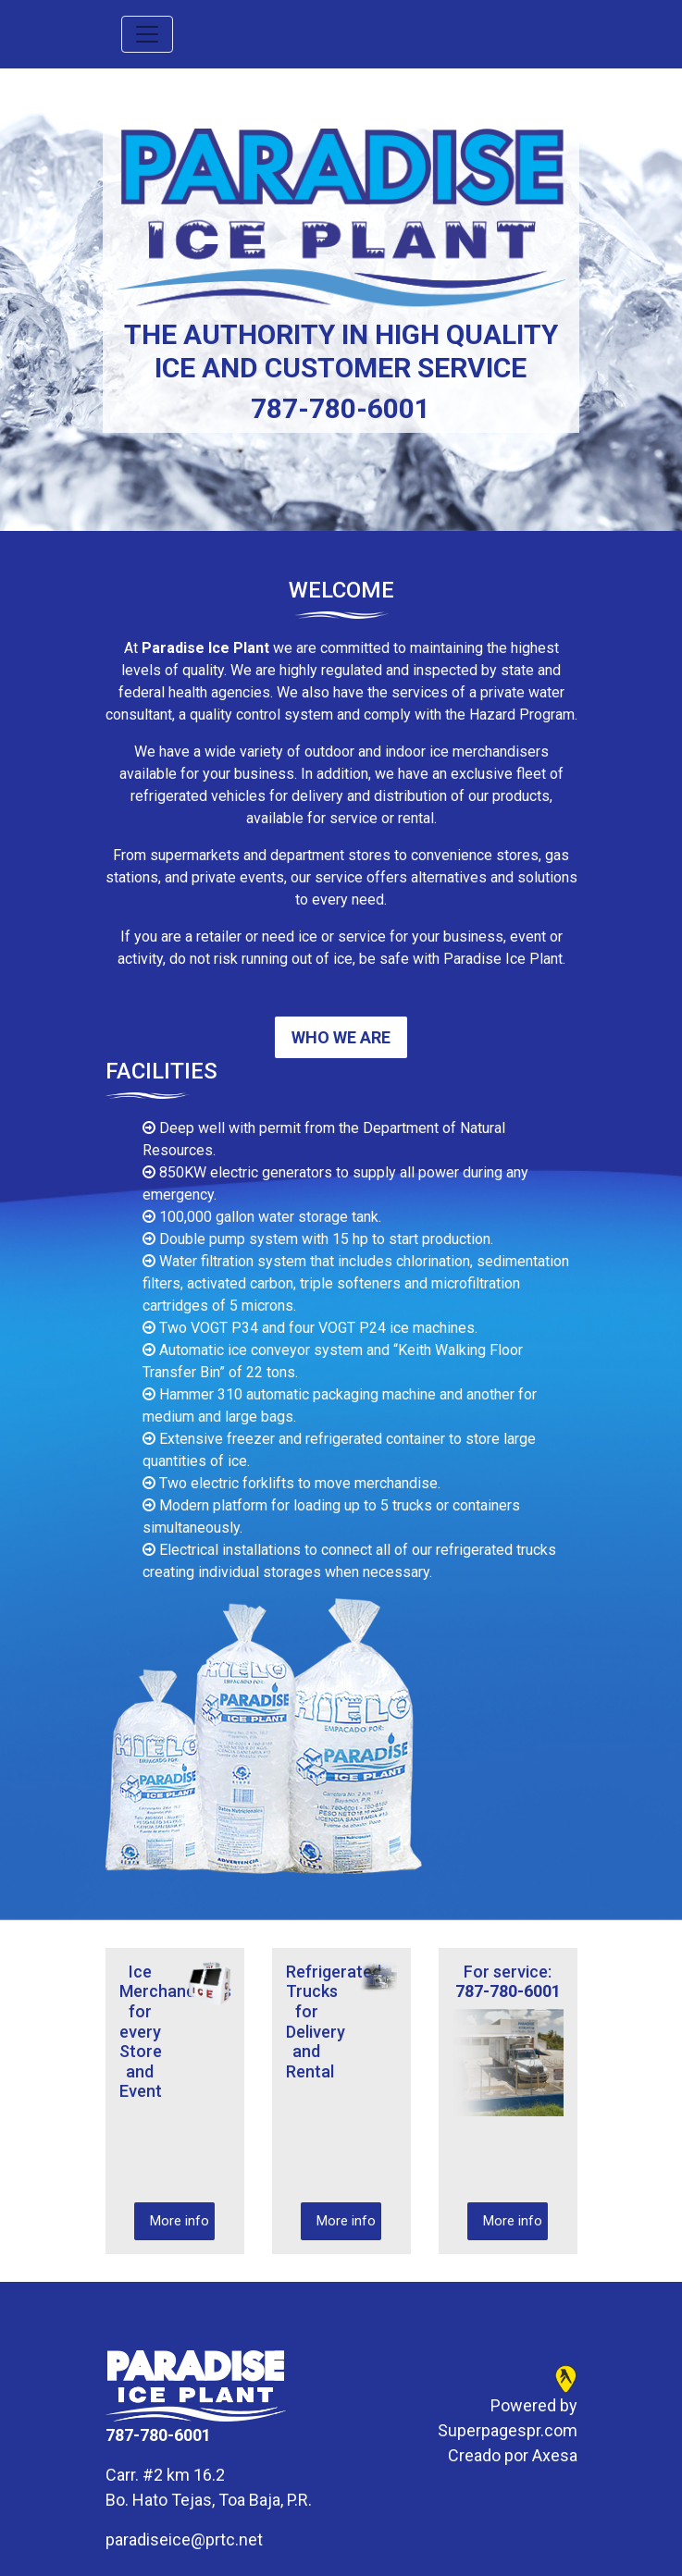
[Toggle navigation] (147, 34)
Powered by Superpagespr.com (507, 2418)
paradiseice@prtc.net (184, 2539)
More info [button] (179, 2220)
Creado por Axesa (512, 2455)
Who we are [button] (341, 1037)
